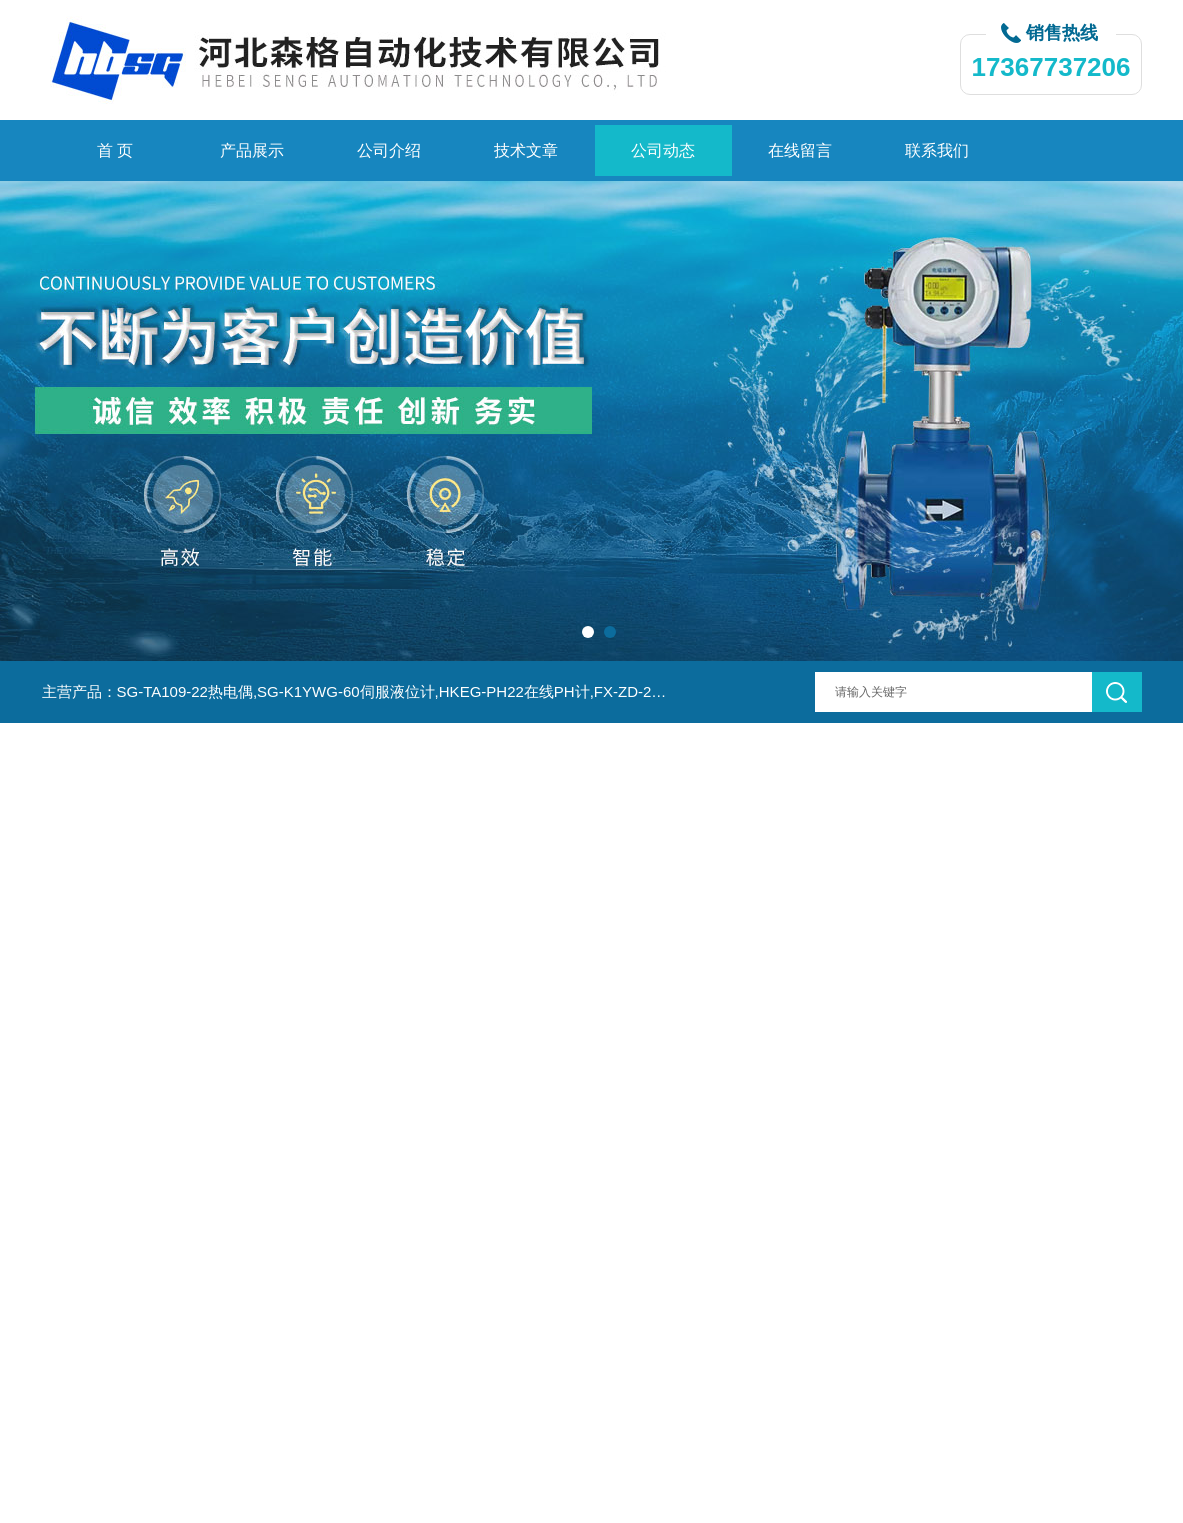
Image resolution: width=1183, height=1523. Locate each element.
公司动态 (663, 150)
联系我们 (937, 150)
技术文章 (526, 150)
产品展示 (252, 150)
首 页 (115, 150)
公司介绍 (389, 150)
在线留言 (800, 150)
